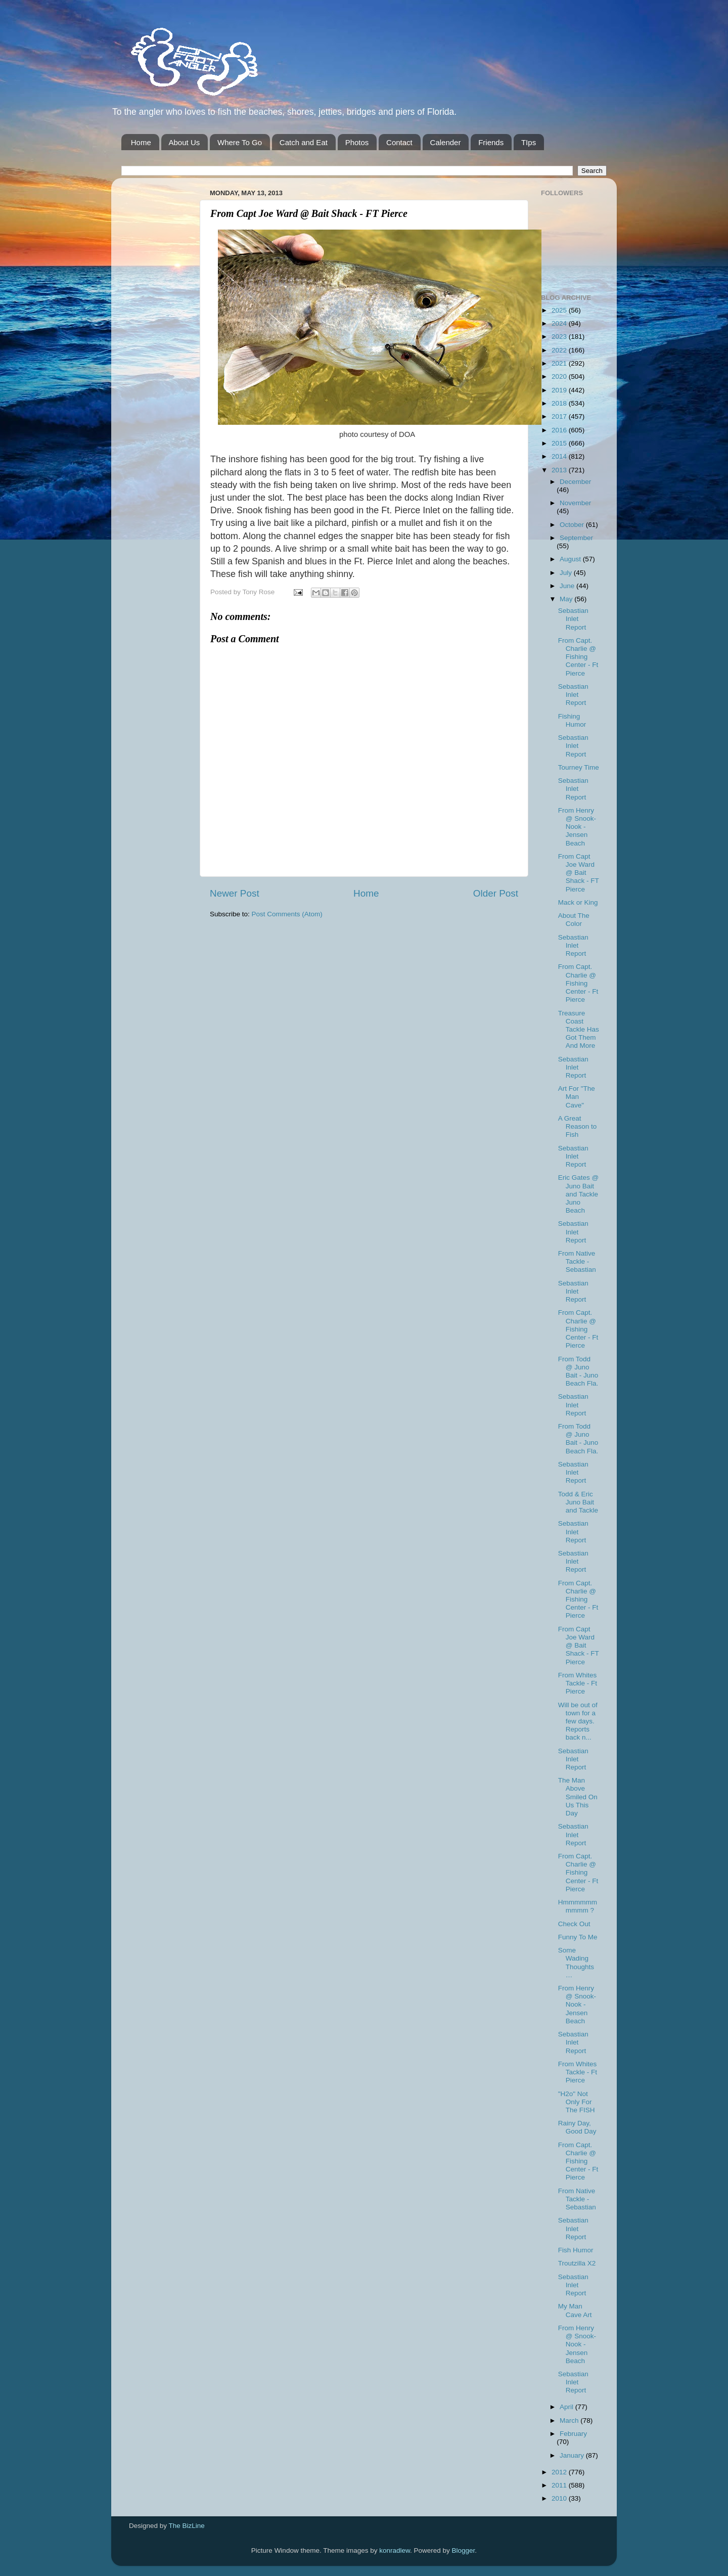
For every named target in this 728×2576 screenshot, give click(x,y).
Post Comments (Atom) (287, 914)
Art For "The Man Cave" (576, 1096)
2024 (560, 323)
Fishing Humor (572, 720)
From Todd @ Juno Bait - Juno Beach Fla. (578, 1371)
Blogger (463, 2550)
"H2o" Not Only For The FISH (576, 2102)
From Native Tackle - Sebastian (577, 1261)
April (567, 2407)
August (571, 559)
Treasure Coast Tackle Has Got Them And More (578, 1029)
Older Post (495, 893)
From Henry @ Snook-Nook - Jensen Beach (577, 827)
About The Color (573, 919)
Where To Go (239, 142)
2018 (560, 403)
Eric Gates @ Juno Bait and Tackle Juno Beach (578, 1194)
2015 (560, 443)
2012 (560, 2472)
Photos (357, 142)
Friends (491, 142)
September (576, 538)
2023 (560, 336)
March (570, 2420)
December (575, 481)
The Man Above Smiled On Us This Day (578, 1796)
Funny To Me (578, 1937)
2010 (560, 2498)
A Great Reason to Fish (577, 1126)
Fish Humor (576, 2250)
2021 (560, 363)
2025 (560, 310)
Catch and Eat (304, 142)
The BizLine (187, 2525)
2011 (560, 2485)
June (568, 586)
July (567, 572)
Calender (445, 142)
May (567, 599)
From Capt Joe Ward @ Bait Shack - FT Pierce (578, 873)
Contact (399, 142)
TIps (528, 142)
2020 (560, 376)
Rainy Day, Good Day (577, 2127)
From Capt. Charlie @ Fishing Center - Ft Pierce (578, 657)
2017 (560, 416)
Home (141, 142)
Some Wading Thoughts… (576, 1962)
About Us (184, 142)
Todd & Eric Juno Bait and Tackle (578, 1502)
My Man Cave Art (575, 2310)
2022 (560, 350)
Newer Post (234, 893)
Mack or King (578, 902)
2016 (560, 430)
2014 (560, 456)
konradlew (394, 2550)
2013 (560, 470)
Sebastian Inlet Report (573, 619)
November (575, 503)
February (573, 2433)
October (573, 524)
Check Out (574, 1924)
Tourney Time (578, 767)
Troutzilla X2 (577, 2263)
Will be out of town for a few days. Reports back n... (578, 1721)
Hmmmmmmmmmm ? (577, 1906)
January (573, 2455)
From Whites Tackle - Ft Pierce (577, 1683)
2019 (560, 390)
